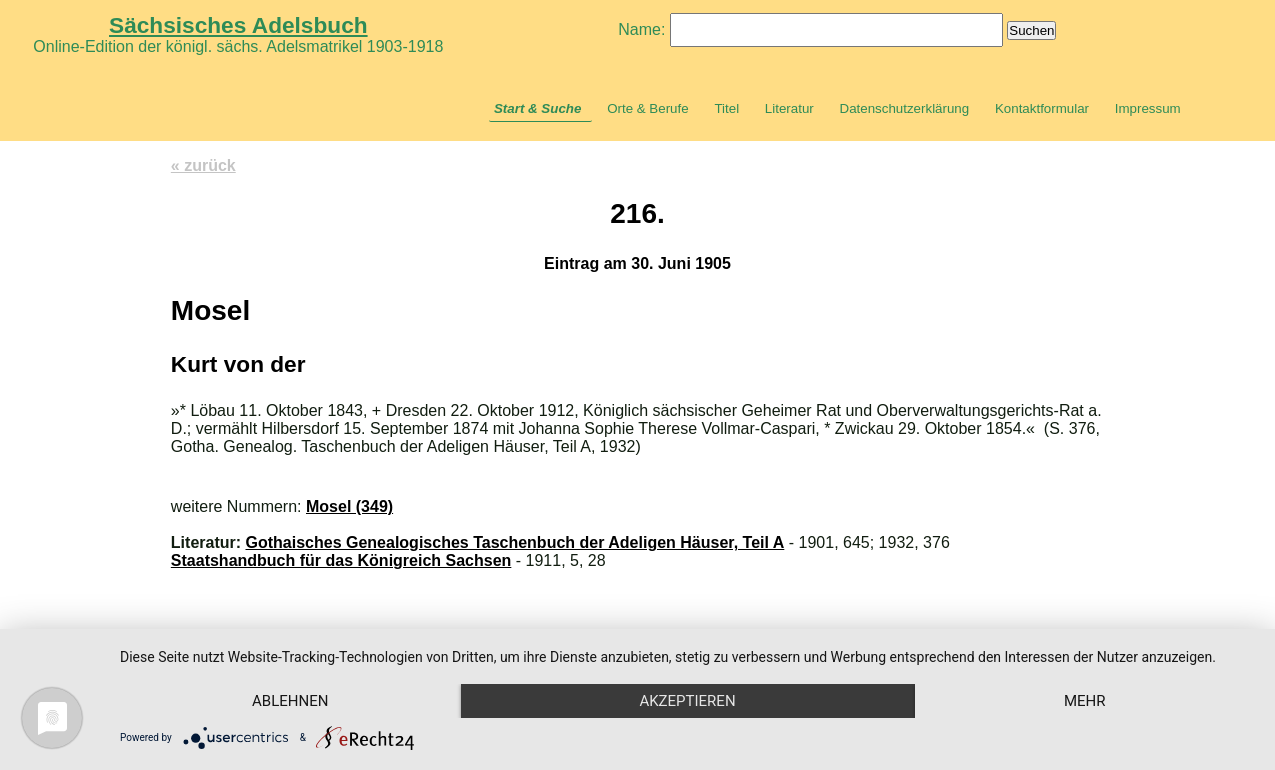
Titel (726, 108)
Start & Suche (537, 108)
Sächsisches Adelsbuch (238, 25)
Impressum (1148, 108)
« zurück (203, 165)
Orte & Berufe (648, 108)
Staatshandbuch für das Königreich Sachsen (341, 560)
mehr (1085, 701)
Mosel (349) (349, 506)
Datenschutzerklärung (905, 108)
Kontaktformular (1042, 108)
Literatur (789, 108)
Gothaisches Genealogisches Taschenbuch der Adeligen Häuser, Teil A (515, 542)
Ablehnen (290, 701)
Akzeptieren (687, 701)
